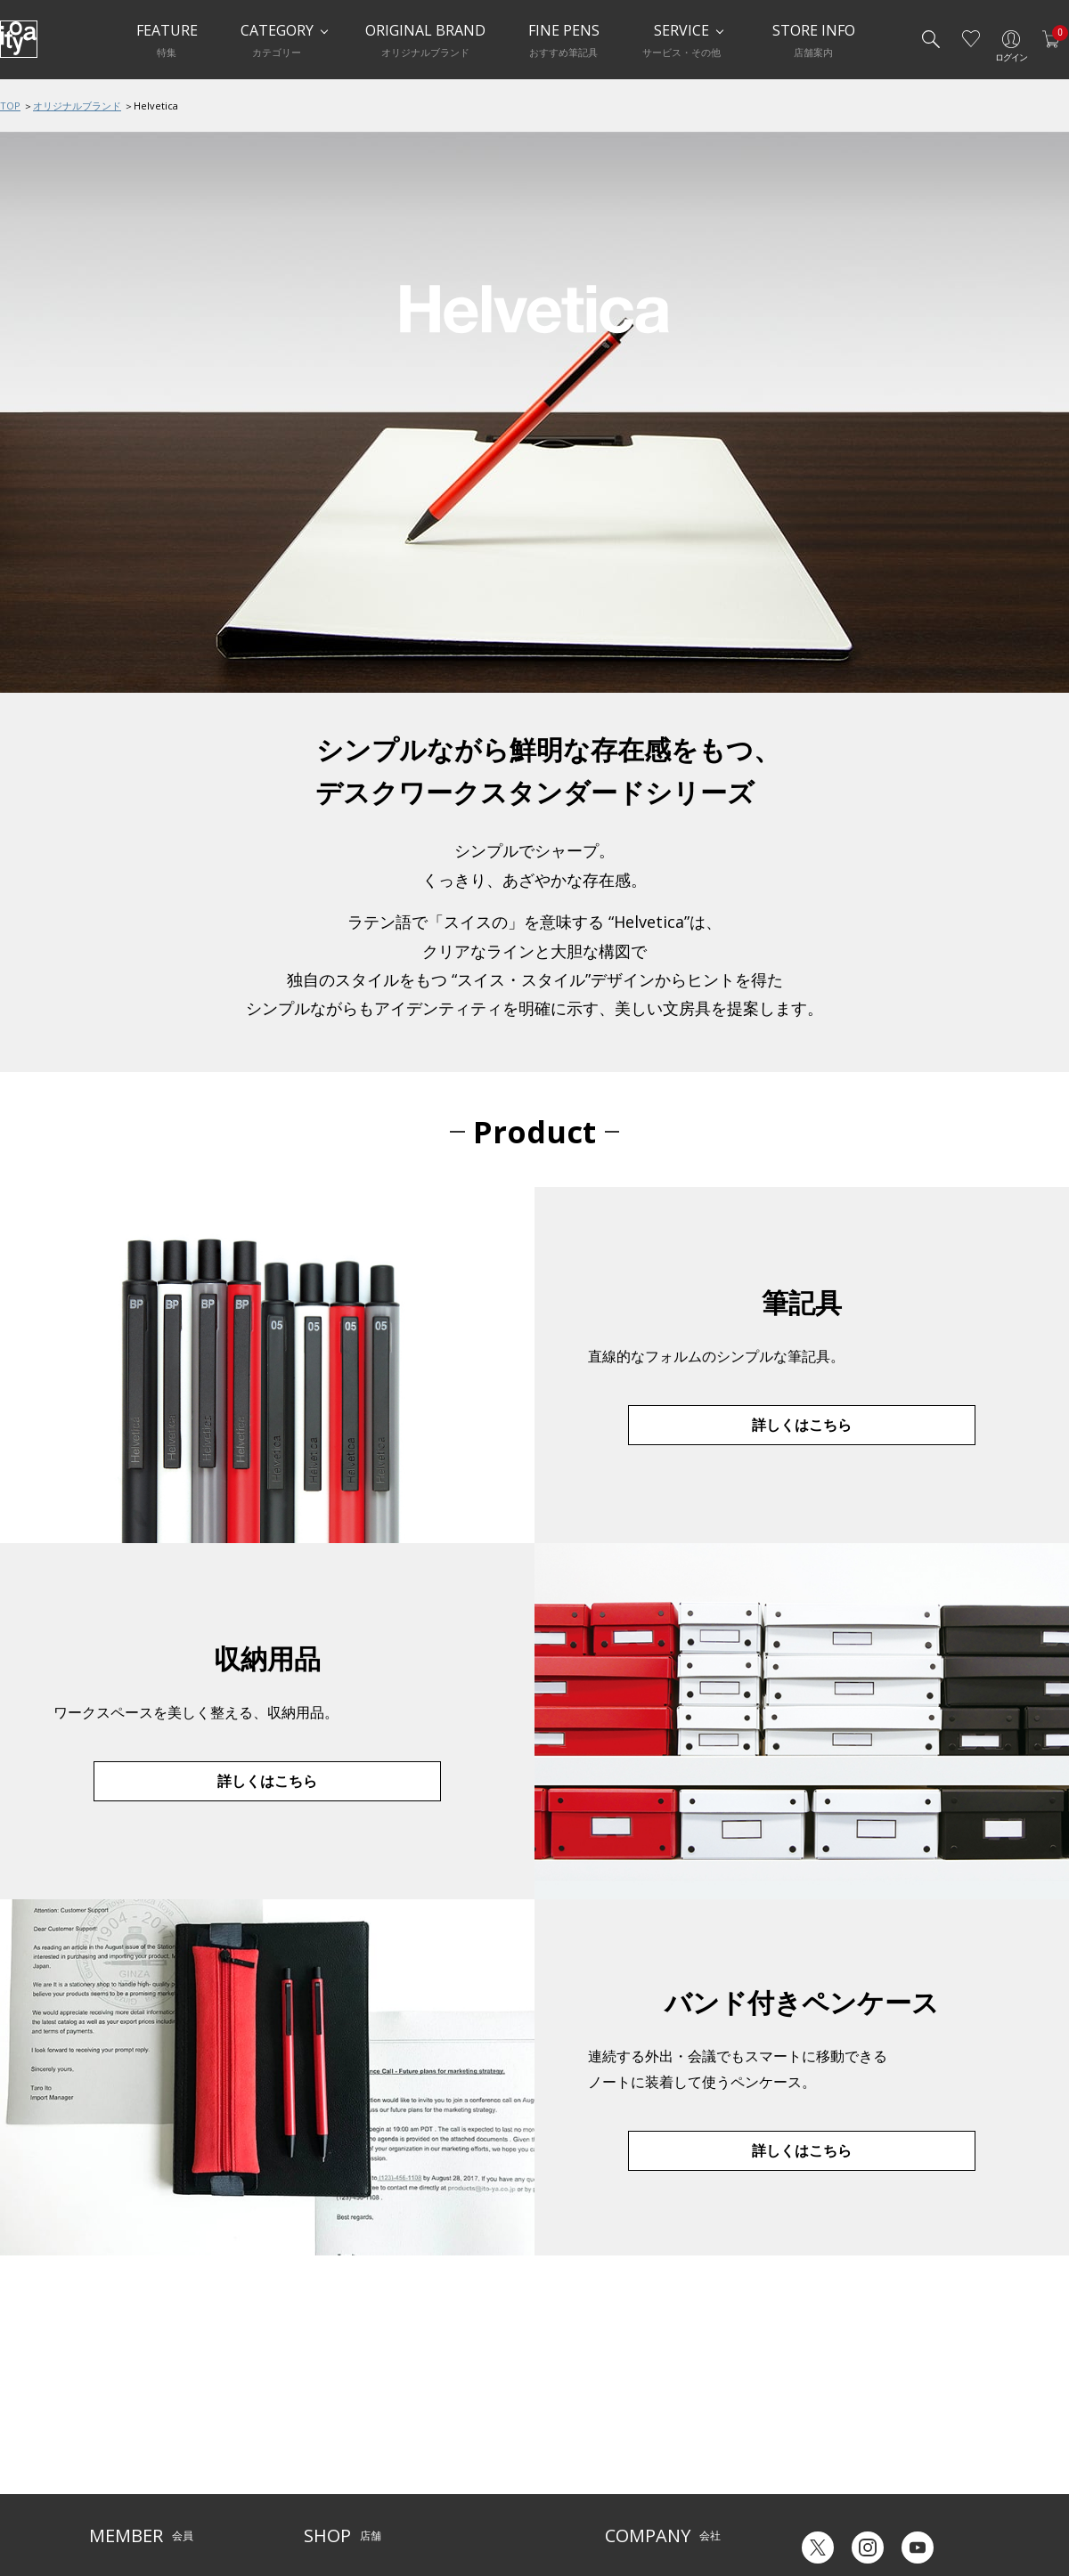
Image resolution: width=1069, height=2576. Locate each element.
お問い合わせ (121, 2451)
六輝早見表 (819, 2409)
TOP (10, 105)
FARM (317, 2506)
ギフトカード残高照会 (846, 2435)
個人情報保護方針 (132, 2479)
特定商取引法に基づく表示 (153, 2506)
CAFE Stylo (329, 2479)
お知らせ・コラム (475, 2451)
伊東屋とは (631, 2397)
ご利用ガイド (121, 2397)
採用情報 (626, 2479)
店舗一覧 (325, 2397)
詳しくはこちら (802, 1424)
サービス (454, 2397)
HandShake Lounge (352, 2451)
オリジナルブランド (77, 105)
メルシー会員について (142, 2424)
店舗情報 (454, 2424)
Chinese (960, 2503)
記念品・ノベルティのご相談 (674, 2451)
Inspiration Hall (342, 2424)
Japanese (816, 2503)
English (889, 2503)
